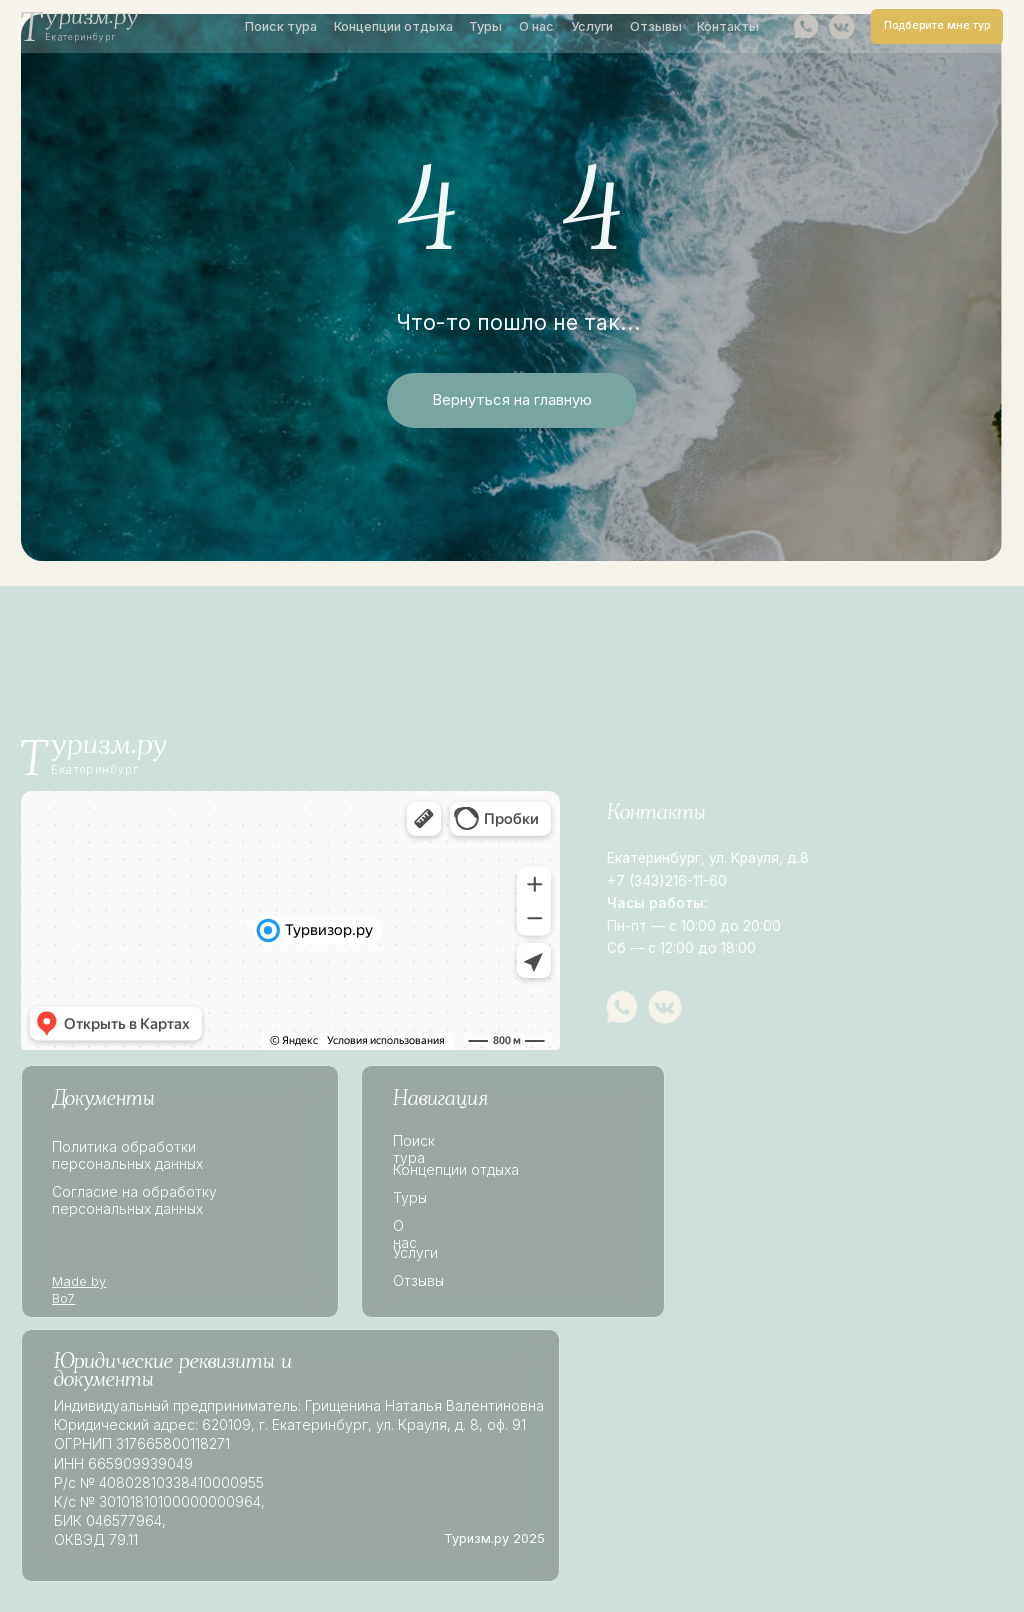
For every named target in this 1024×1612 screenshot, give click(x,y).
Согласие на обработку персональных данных (134, 1200)
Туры (485, 26)
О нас (536, 26)
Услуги (592, 26)
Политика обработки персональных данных (127, 1155)
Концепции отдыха (393, 26)
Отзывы (656, 26)
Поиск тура (281, 26)
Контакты (728, 26)
